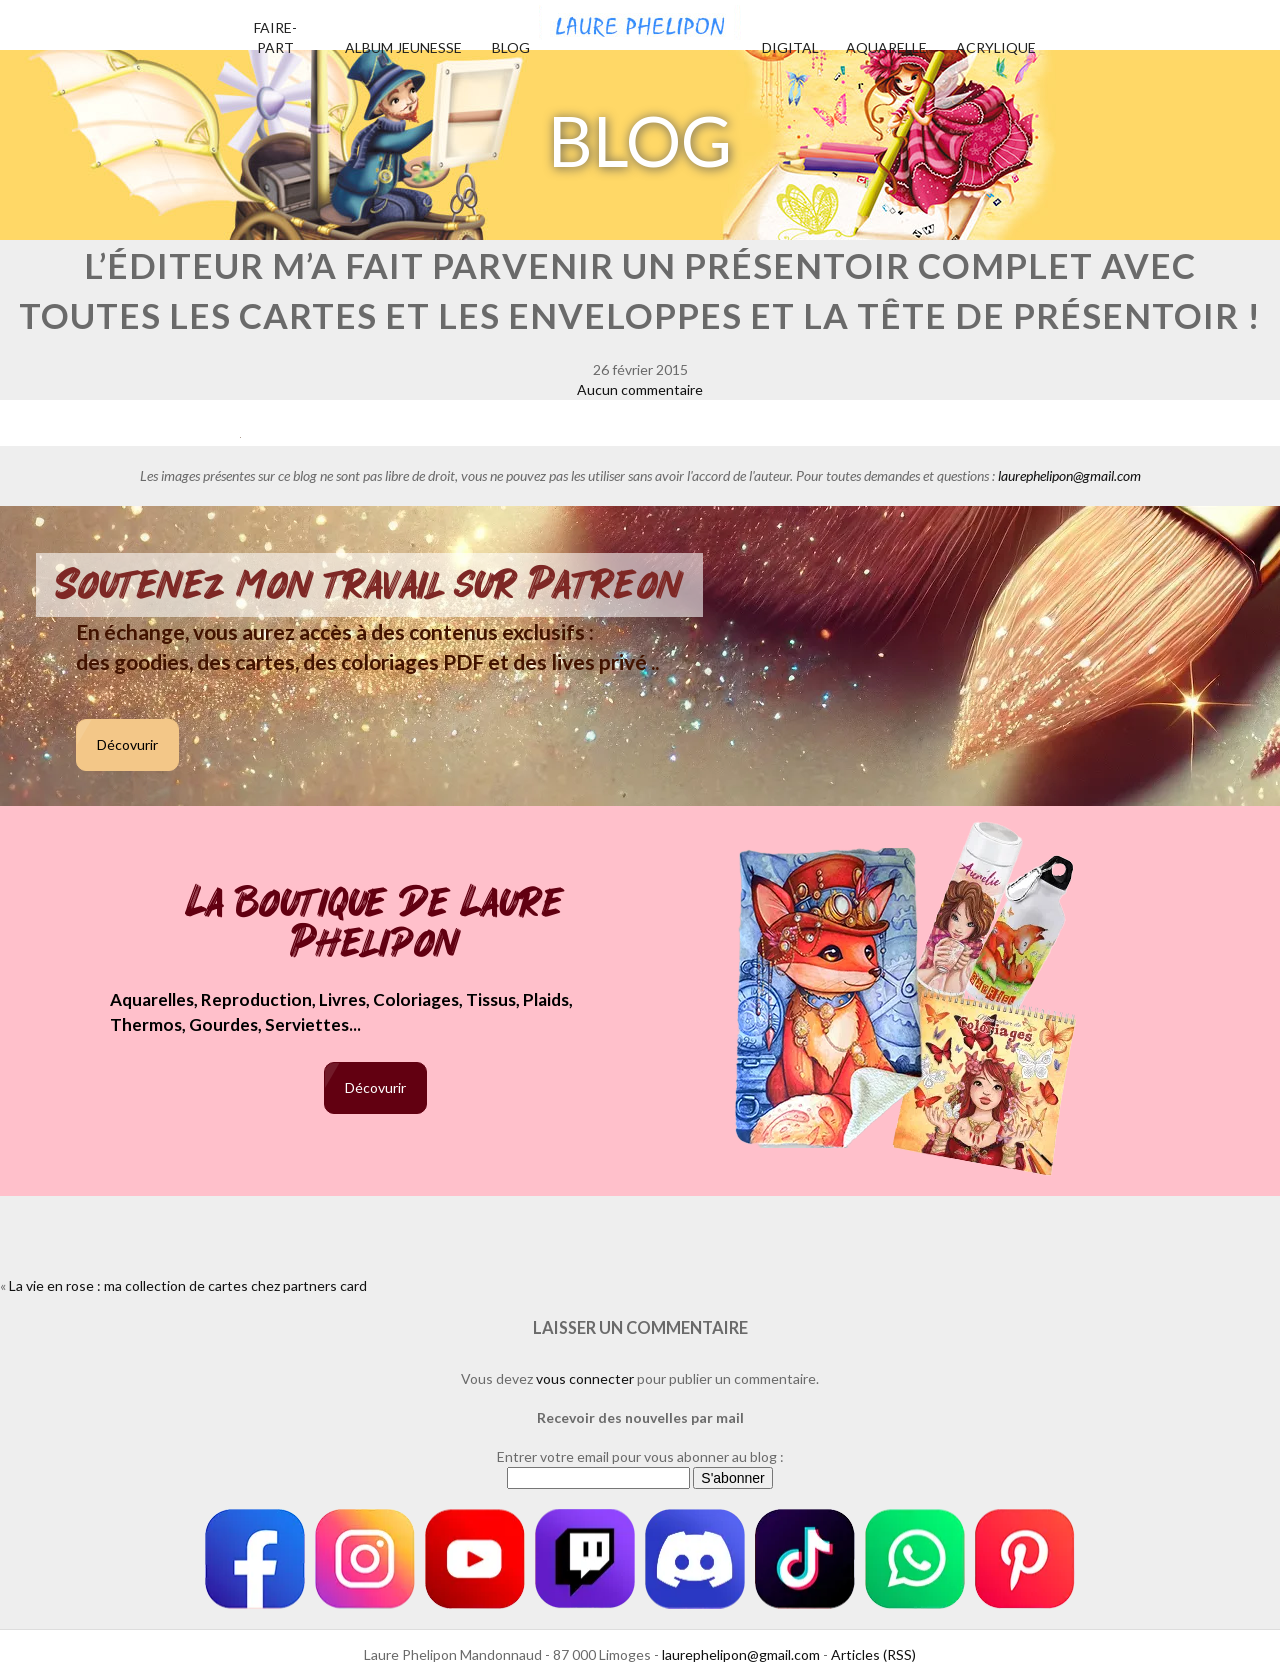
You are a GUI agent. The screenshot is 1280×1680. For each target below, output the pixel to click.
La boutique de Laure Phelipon (375, 924)
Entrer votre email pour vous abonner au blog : (640, 1456)
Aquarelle (886, 47)
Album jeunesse (403, 47)
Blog (511, 47)
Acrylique (996, 47)
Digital (790, 47)
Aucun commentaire (640, 389)
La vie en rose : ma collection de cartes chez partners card (188, 1285)
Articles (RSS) (873, 1654)
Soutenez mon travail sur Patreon (369, 585)
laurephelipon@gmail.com (1069, 475)
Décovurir (127, 744)
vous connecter (585, 1378)
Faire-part (275, 37)
